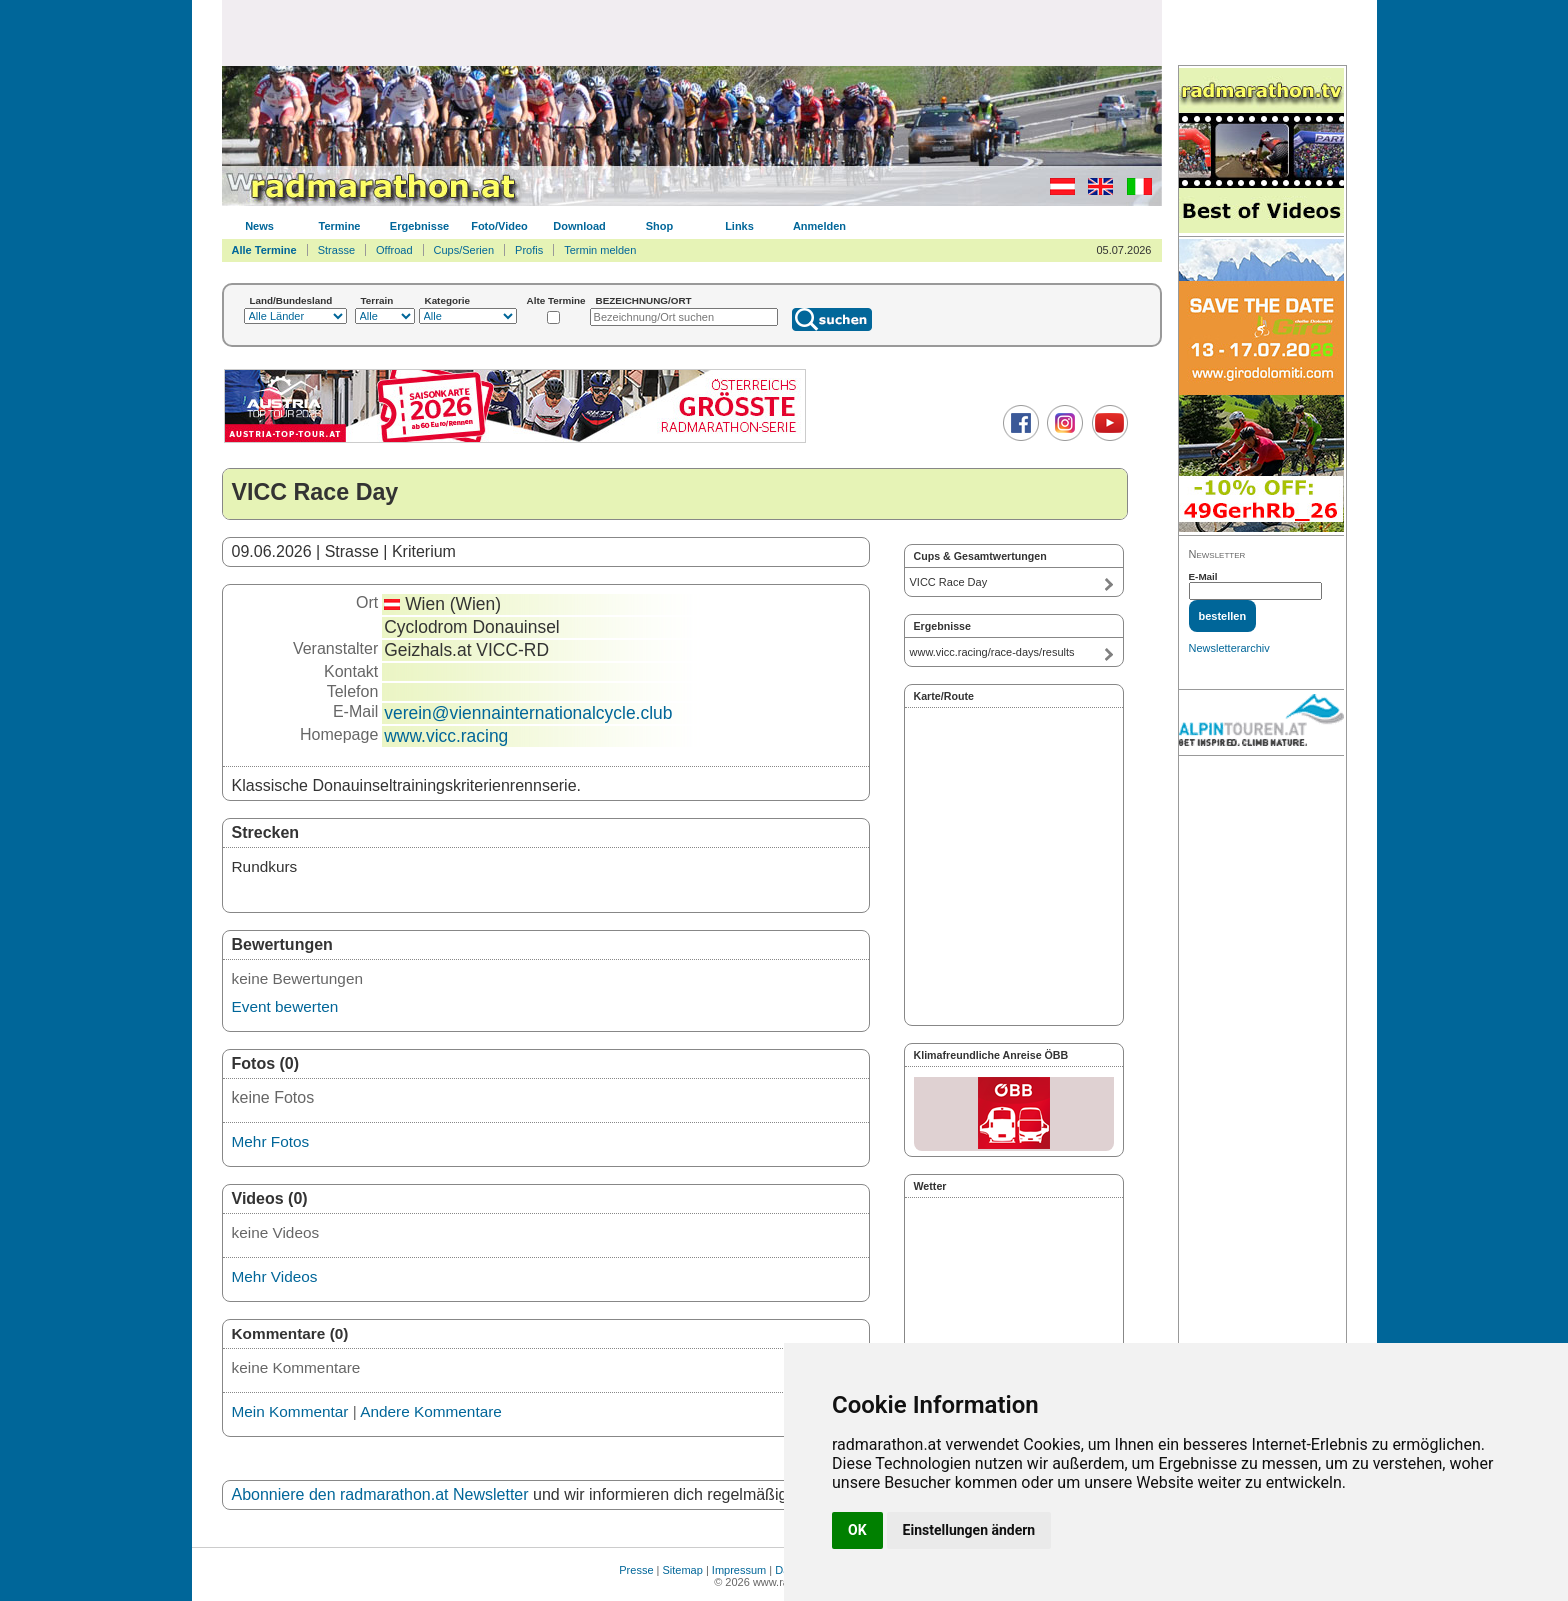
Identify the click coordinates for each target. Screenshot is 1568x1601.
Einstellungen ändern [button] (969, 1530)
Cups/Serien (464, 250)
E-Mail (1203, 576)
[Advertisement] (692, 32)
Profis (529, 250)
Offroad (394, 250)
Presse (636, 1570)
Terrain (377, 300)
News (259, 226)
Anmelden (819, 226)
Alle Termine (264, 250)
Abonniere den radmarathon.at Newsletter (380, 1494)
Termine (340, 226)
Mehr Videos (275, 1276)
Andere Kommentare (431, 1411)
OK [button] (857, 1530)
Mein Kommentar (290, 1411)
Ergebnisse (419, 226)
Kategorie (448, 300)
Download (579, 226)
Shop (660, 226)
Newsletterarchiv (1229, 648)
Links (739, 226)
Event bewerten (285, 1006)
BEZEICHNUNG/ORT (644, 300)
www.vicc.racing (446, 736)
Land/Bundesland (291, 300)
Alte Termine (556, 300)
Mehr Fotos (271, 1141)
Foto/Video (499, 226)
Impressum (739, 1570)
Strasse (336, 250)
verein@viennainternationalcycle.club (528, 713)
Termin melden (600, 250)
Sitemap (683, 1570)
